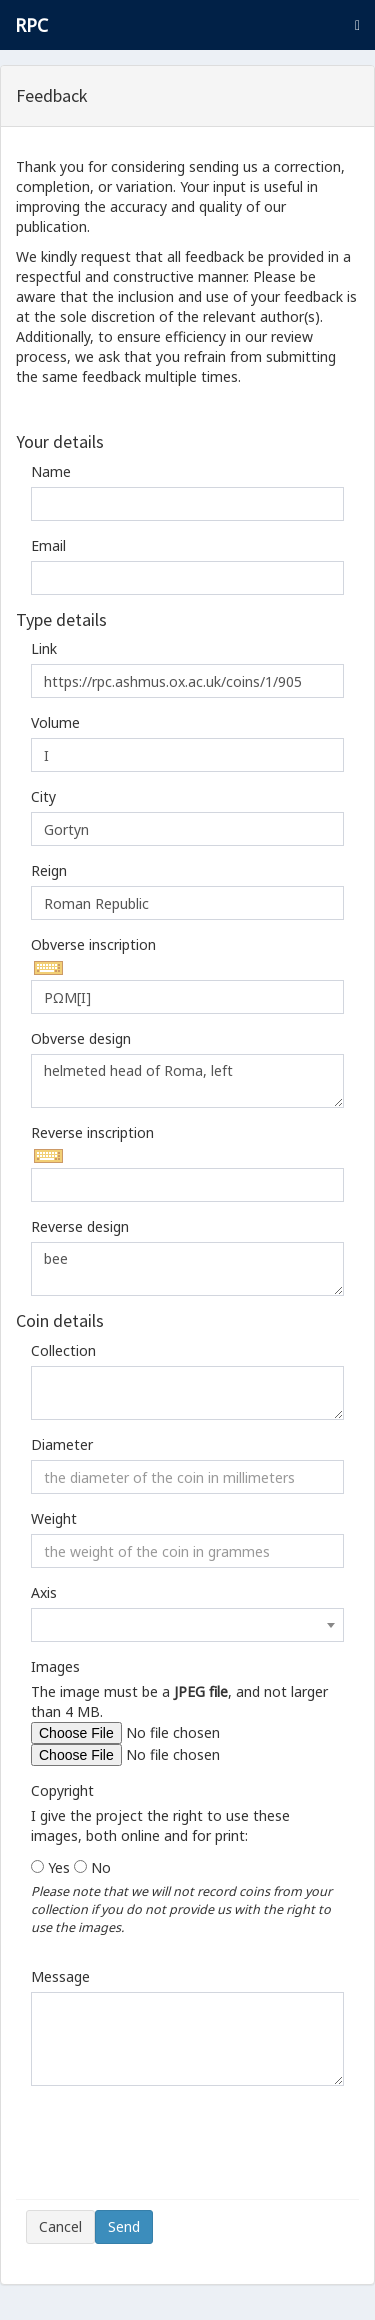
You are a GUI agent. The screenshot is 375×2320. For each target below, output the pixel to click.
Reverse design (80, 1226)
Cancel (60, 2226)
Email (48, 545)
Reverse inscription (92, 1132)
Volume (55, 722)
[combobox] (187, 1625)
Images (55, 1666)
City (43, 796)
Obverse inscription (93, 944)
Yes (59, 1867)
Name (51, 471)
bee (187, 1269)
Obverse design (81, 1038)
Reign (49, 870)
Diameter (62, 1444)
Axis (44, 1592)
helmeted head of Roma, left (187, 1081)
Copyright (62, 1790)
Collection (63, 1350)
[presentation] (178, 2150)
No (101, 1867)
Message (60, 1976)
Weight (54, 1518)
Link (44, 648)
